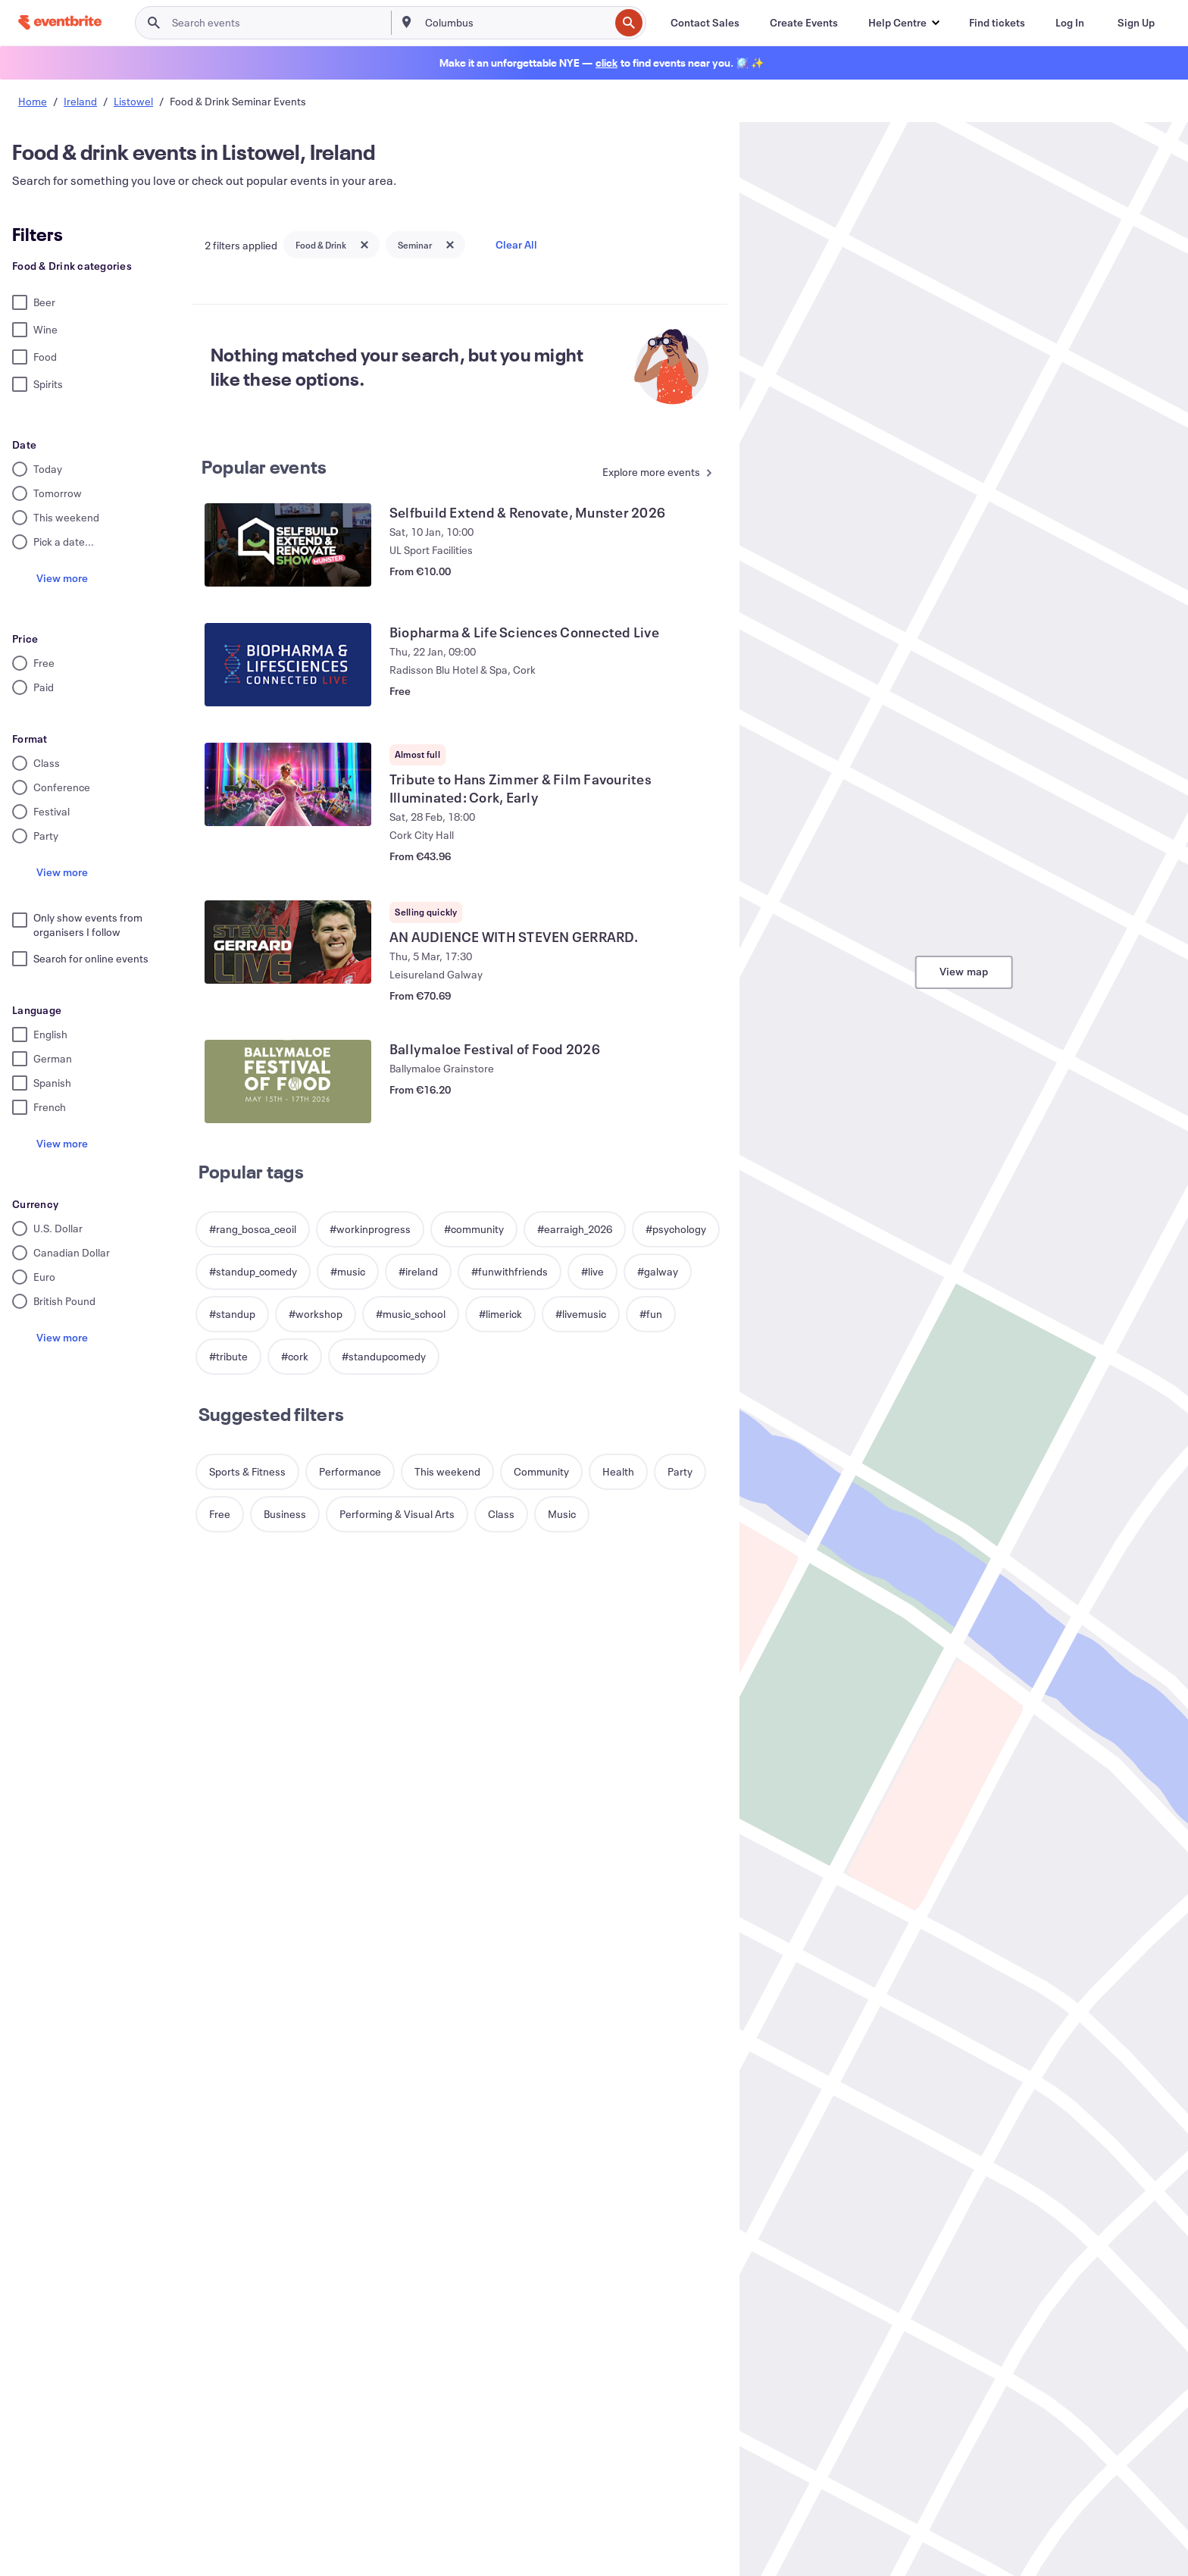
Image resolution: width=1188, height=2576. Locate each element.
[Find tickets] (997, 23)
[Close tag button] (364, 245)
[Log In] (1069, 23)
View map (964, 971)
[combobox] (516, 22)
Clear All (516, 244)
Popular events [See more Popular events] (264, 467)
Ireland (80, 101)
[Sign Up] (1136, 23)
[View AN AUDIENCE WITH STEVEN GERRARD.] (288, 942)
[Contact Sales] (705, 23)
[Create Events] (804, 23)
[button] (903, 22)
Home (32, 101)
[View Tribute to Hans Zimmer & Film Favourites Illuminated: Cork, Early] (288, 784)
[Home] (60, 22)
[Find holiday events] (606, 63)
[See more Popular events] (653, 473)
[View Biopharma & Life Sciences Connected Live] (288, 664)
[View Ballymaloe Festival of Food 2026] (288, 1081)
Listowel (133, 101)
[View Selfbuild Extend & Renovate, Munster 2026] (288, 545)
